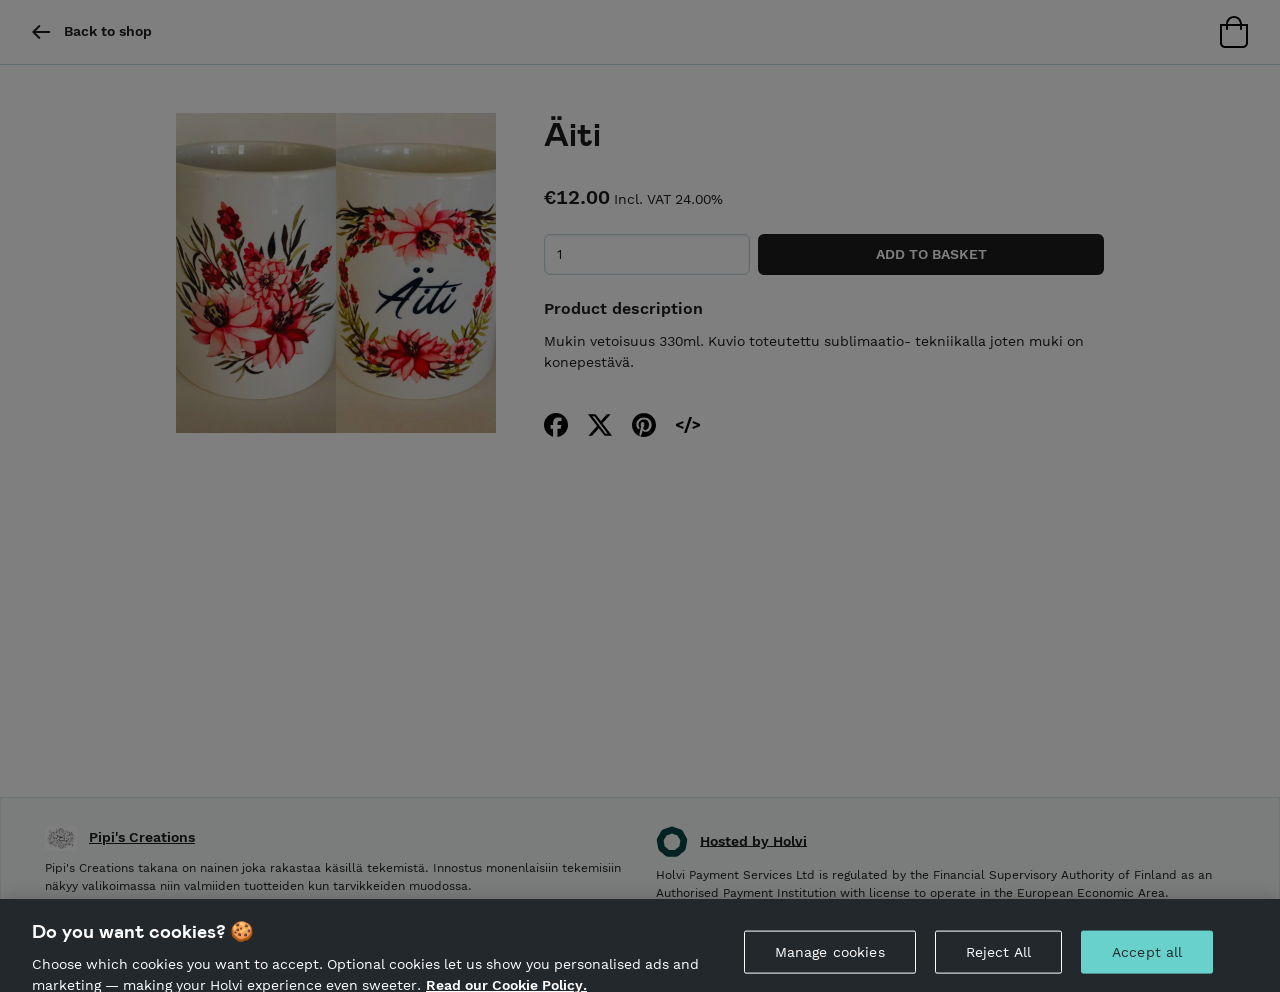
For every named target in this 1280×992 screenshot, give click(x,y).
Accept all (1147, 956)
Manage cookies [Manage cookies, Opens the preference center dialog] (830, 956)
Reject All (998, 956)
